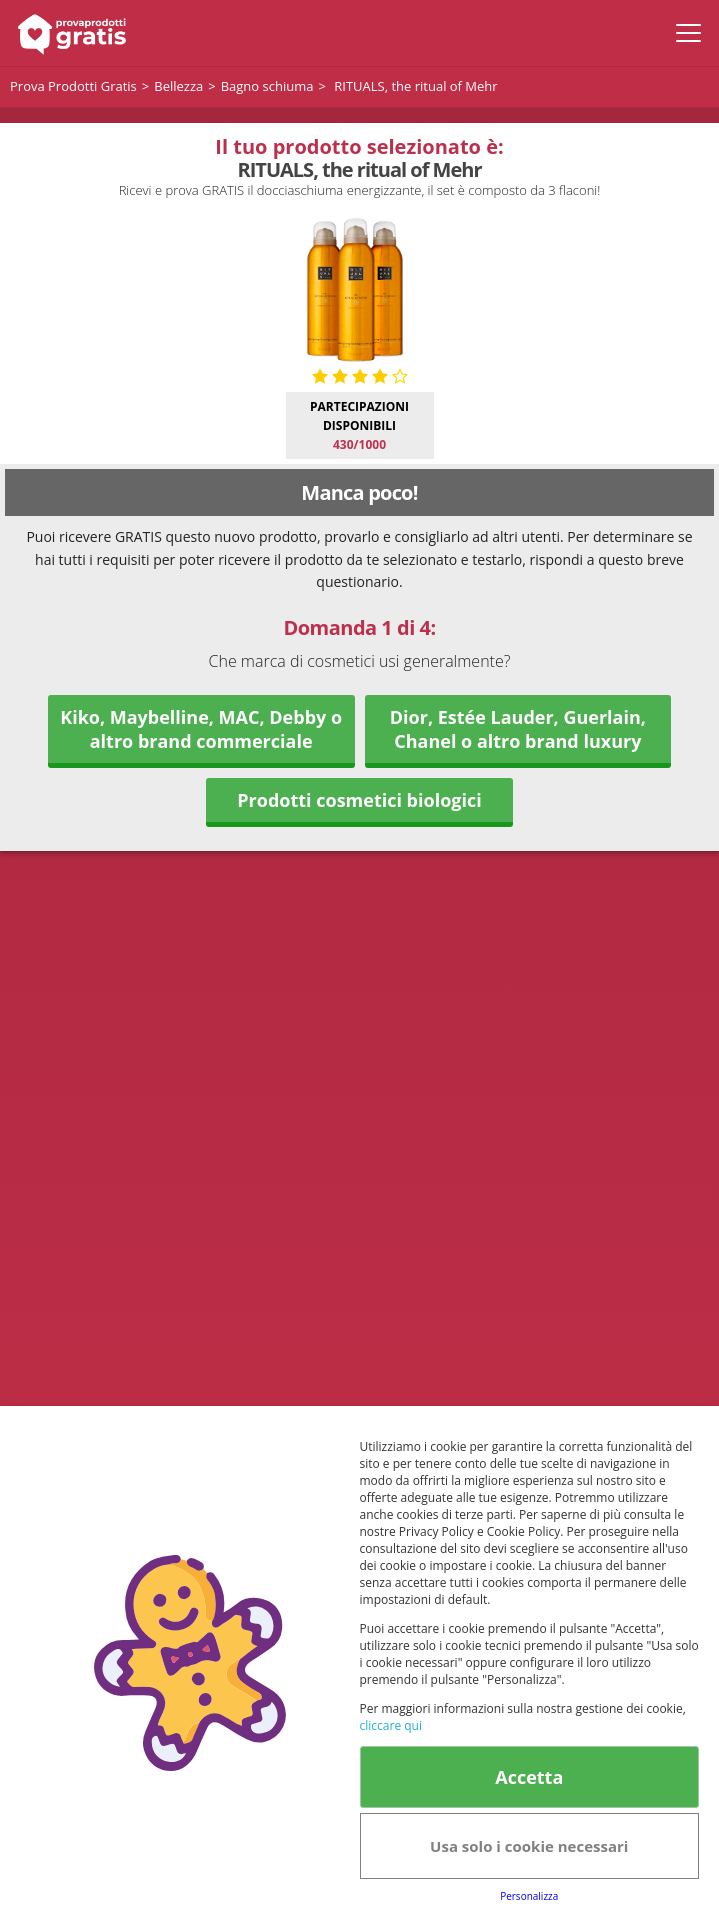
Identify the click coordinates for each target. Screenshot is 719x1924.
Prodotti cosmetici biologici (359, 800)
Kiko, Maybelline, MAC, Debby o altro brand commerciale (201, 729)
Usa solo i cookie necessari (529, 1846)
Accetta (529, 1777)
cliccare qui (391, 1725)
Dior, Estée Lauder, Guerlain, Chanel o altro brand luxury (518, 729)
